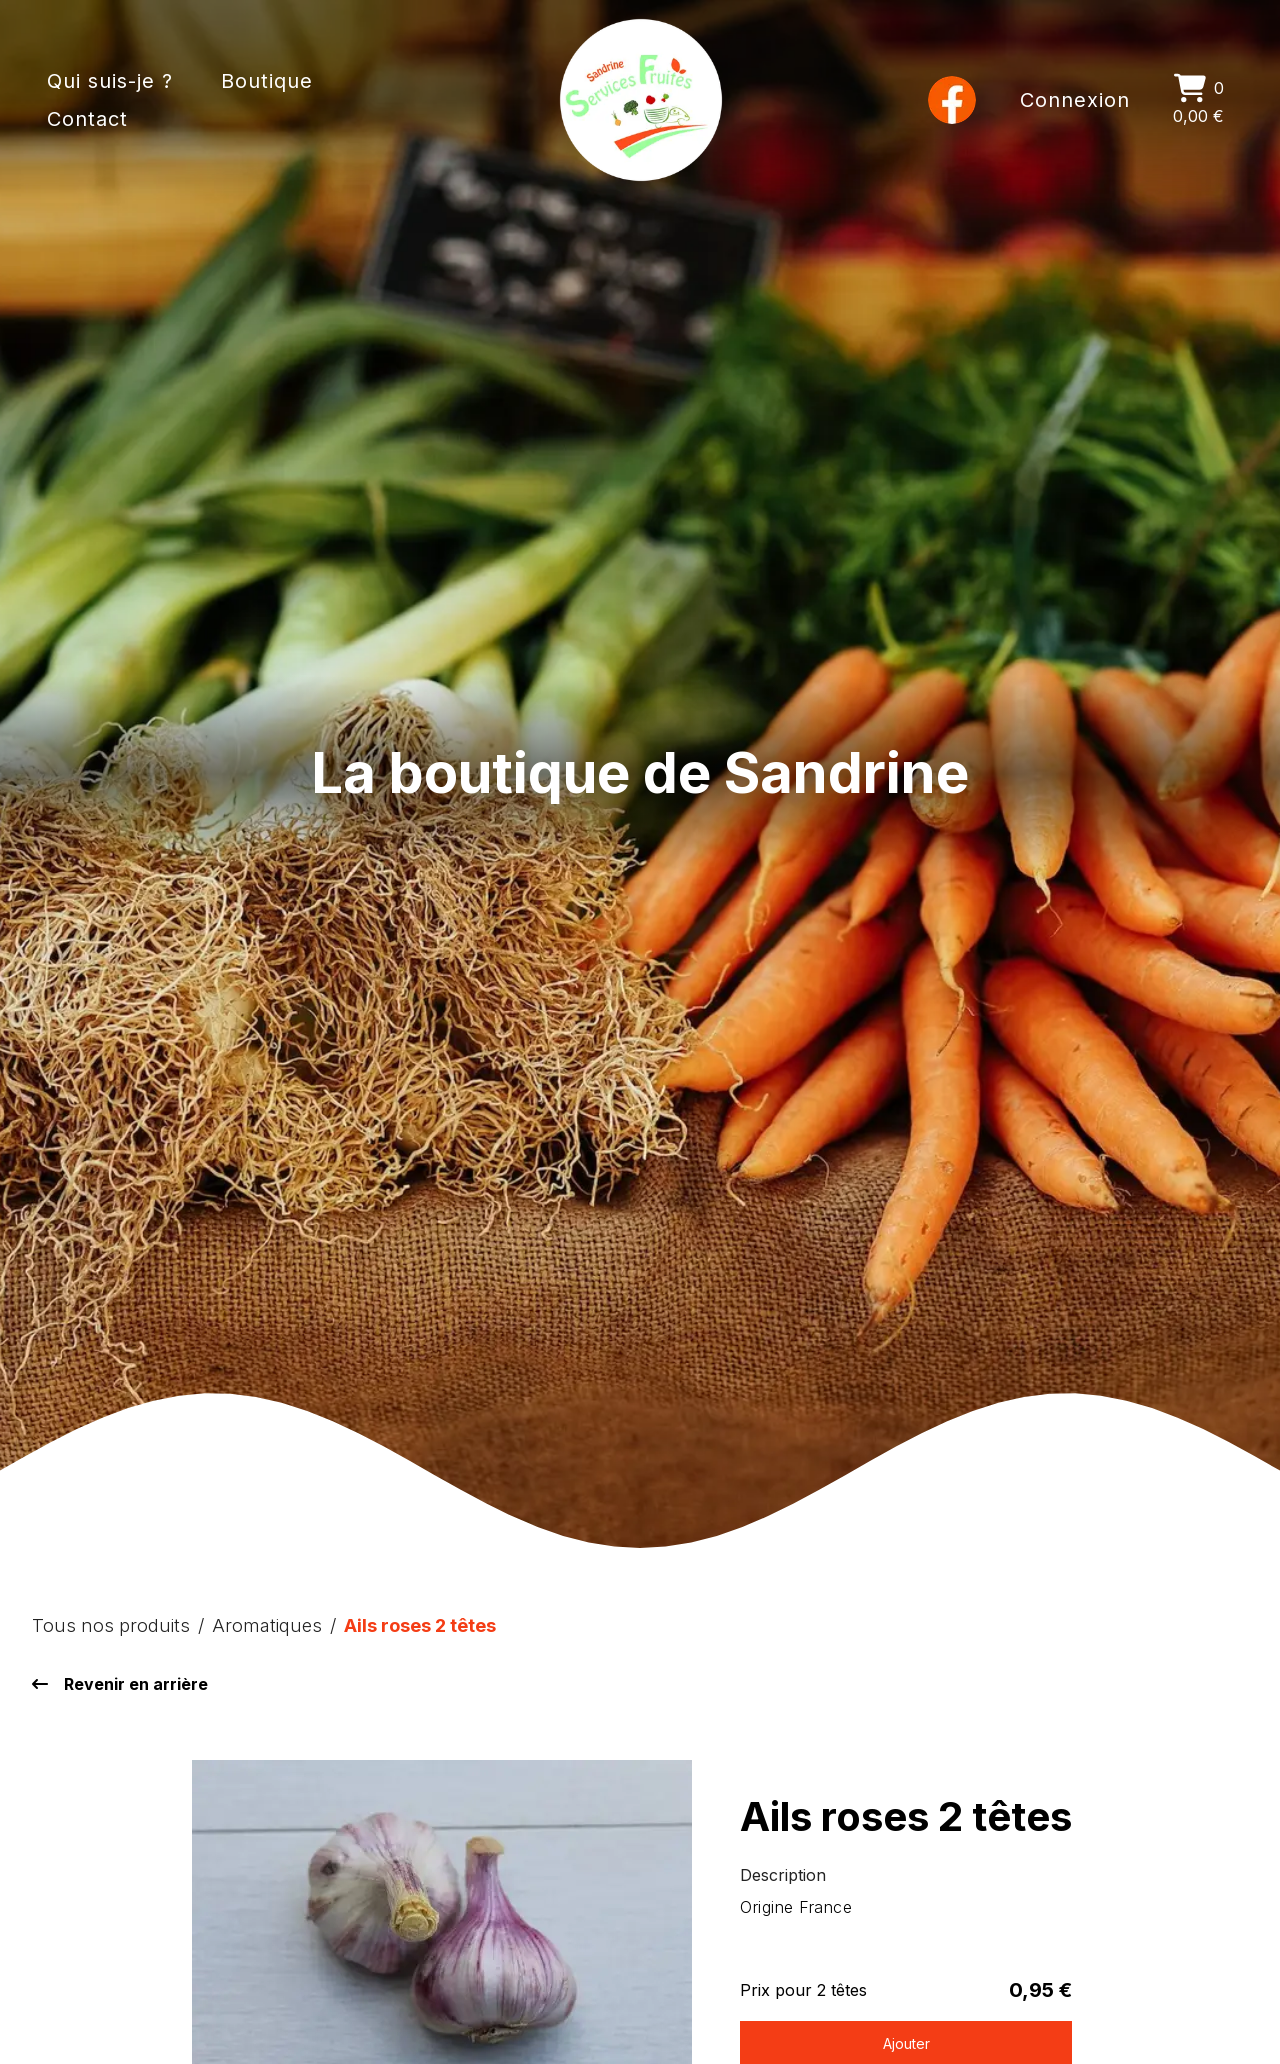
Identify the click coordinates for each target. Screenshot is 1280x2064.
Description (783, 1875)
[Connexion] (1076, 100)
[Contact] (394, 100)
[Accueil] (641, 100)
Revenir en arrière (120, 1684)
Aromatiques (267, 1625)
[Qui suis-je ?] (109, 100)
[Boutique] (264, 100)
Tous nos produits (111, 1625)
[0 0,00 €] (1198, 100)
